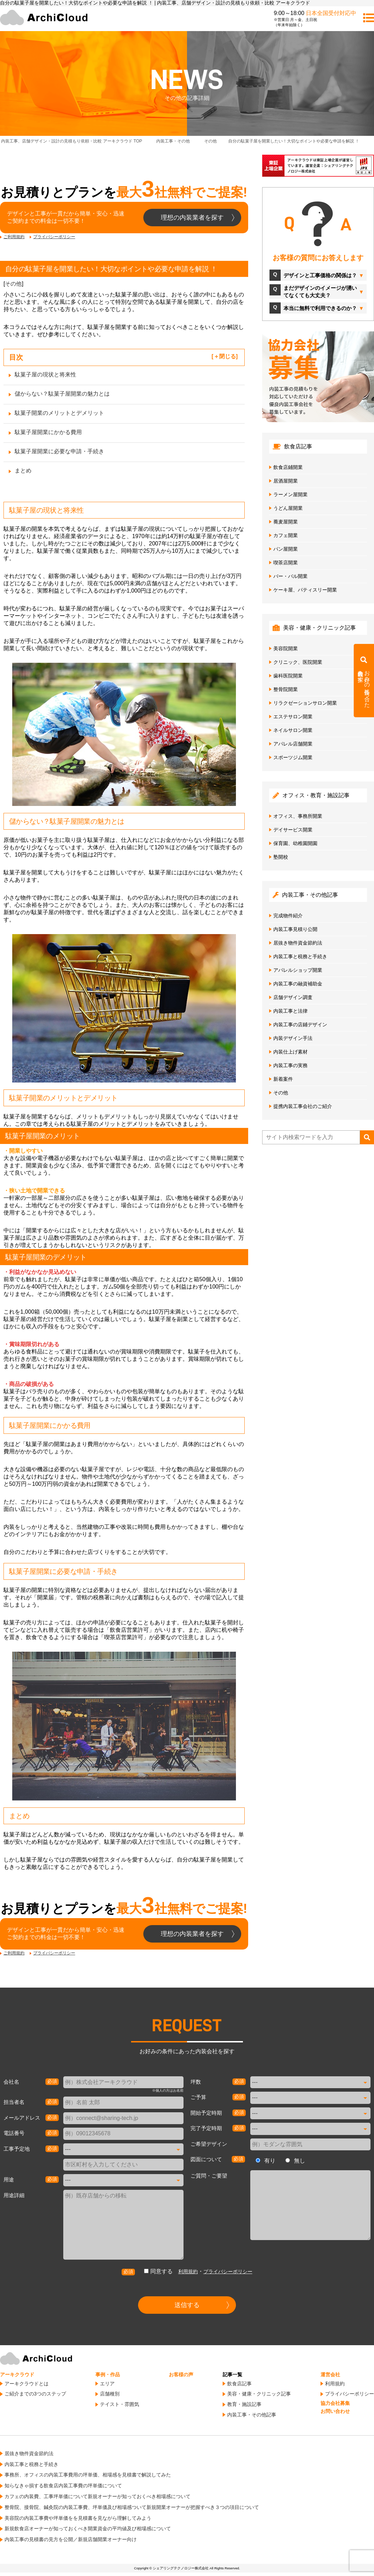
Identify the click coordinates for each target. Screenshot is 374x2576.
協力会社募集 (335, 2403)
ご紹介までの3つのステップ (35, 2394)
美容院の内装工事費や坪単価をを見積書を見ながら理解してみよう (78, 2518)
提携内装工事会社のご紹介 (302, 1106)
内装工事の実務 (290, 1065)
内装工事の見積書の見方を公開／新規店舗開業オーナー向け (71, 2539)
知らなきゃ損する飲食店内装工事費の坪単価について (63, 2485)
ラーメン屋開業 (290, 494)
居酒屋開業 (285, 480)
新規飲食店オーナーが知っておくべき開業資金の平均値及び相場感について (88, 2528)
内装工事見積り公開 (295, 929)
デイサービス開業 (292, 829)
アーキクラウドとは (27, 2383)
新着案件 (283, 1079)
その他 (13, 284)
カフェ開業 (285, 535)
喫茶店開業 (285, 562)
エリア (107, 2383)
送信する (187, 2305)
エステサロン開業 (292, 716)
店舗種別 (110, 2394)
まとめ (23, 471)
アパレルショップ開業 (297, 970)
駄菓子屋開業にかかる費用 (48, 432)
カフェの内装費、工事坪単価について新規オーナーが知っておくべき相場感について (97, 2496)
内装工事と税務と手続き (300, 956)
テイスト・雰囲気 (119, 2404)
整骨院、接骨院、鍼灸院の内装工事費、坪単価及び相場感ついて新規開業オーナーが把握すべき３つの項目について (132, 2507)
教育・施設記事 (244, 2404)
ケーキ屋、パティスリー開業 (305, 589)
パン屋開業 (285, 548)
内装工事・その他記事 (251, 2414)
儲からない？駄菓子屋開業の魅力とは (62, 394)
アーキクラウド (17, 2374)
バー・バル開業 (290, 576)
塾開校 (280, 856)
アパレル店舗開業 (292, 743)
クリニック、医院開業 (297, 662)
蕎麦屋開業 (285, 521)
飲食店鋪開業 (288, 467)
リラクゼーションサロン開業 (305, 702)
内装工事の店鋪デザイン (300, 1024)
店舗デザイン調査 (292, 997)
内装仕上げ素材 (290, 1051)
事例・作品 (107, 2374)
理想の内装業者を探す (192, 217)
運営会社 (330, 2374)
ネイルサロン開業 (292, 730)
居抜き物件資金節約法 (297, 942)
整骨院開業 (285, 689)
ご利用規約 (13, 236)
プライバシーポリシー (54, 236)
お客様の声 (181, 2374)
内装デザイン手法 (292, 1038)
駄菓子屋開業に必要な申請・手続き (59, 451)
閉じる (227, 356)
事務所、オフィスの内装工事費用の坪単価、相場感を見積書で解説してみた (88, 2475)
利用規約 (188, 2271)
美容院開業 (285, 648)
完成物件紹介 (288, 915)
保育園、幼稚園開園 (295, 843)
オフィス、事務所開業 (297, 816)
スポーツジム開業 (292, 757)
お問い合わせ (335, 2411)
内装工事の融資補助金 (297, 983)
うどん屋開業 (288, 508)
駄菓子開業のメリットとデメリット (59, 413)
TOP (71, 141)
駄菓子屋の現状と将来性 (45, 374)
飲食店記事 (239, 2383)
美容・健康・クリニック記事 (259, 2394)
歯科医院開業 (288, 675)
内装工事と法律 (290, 1010)
